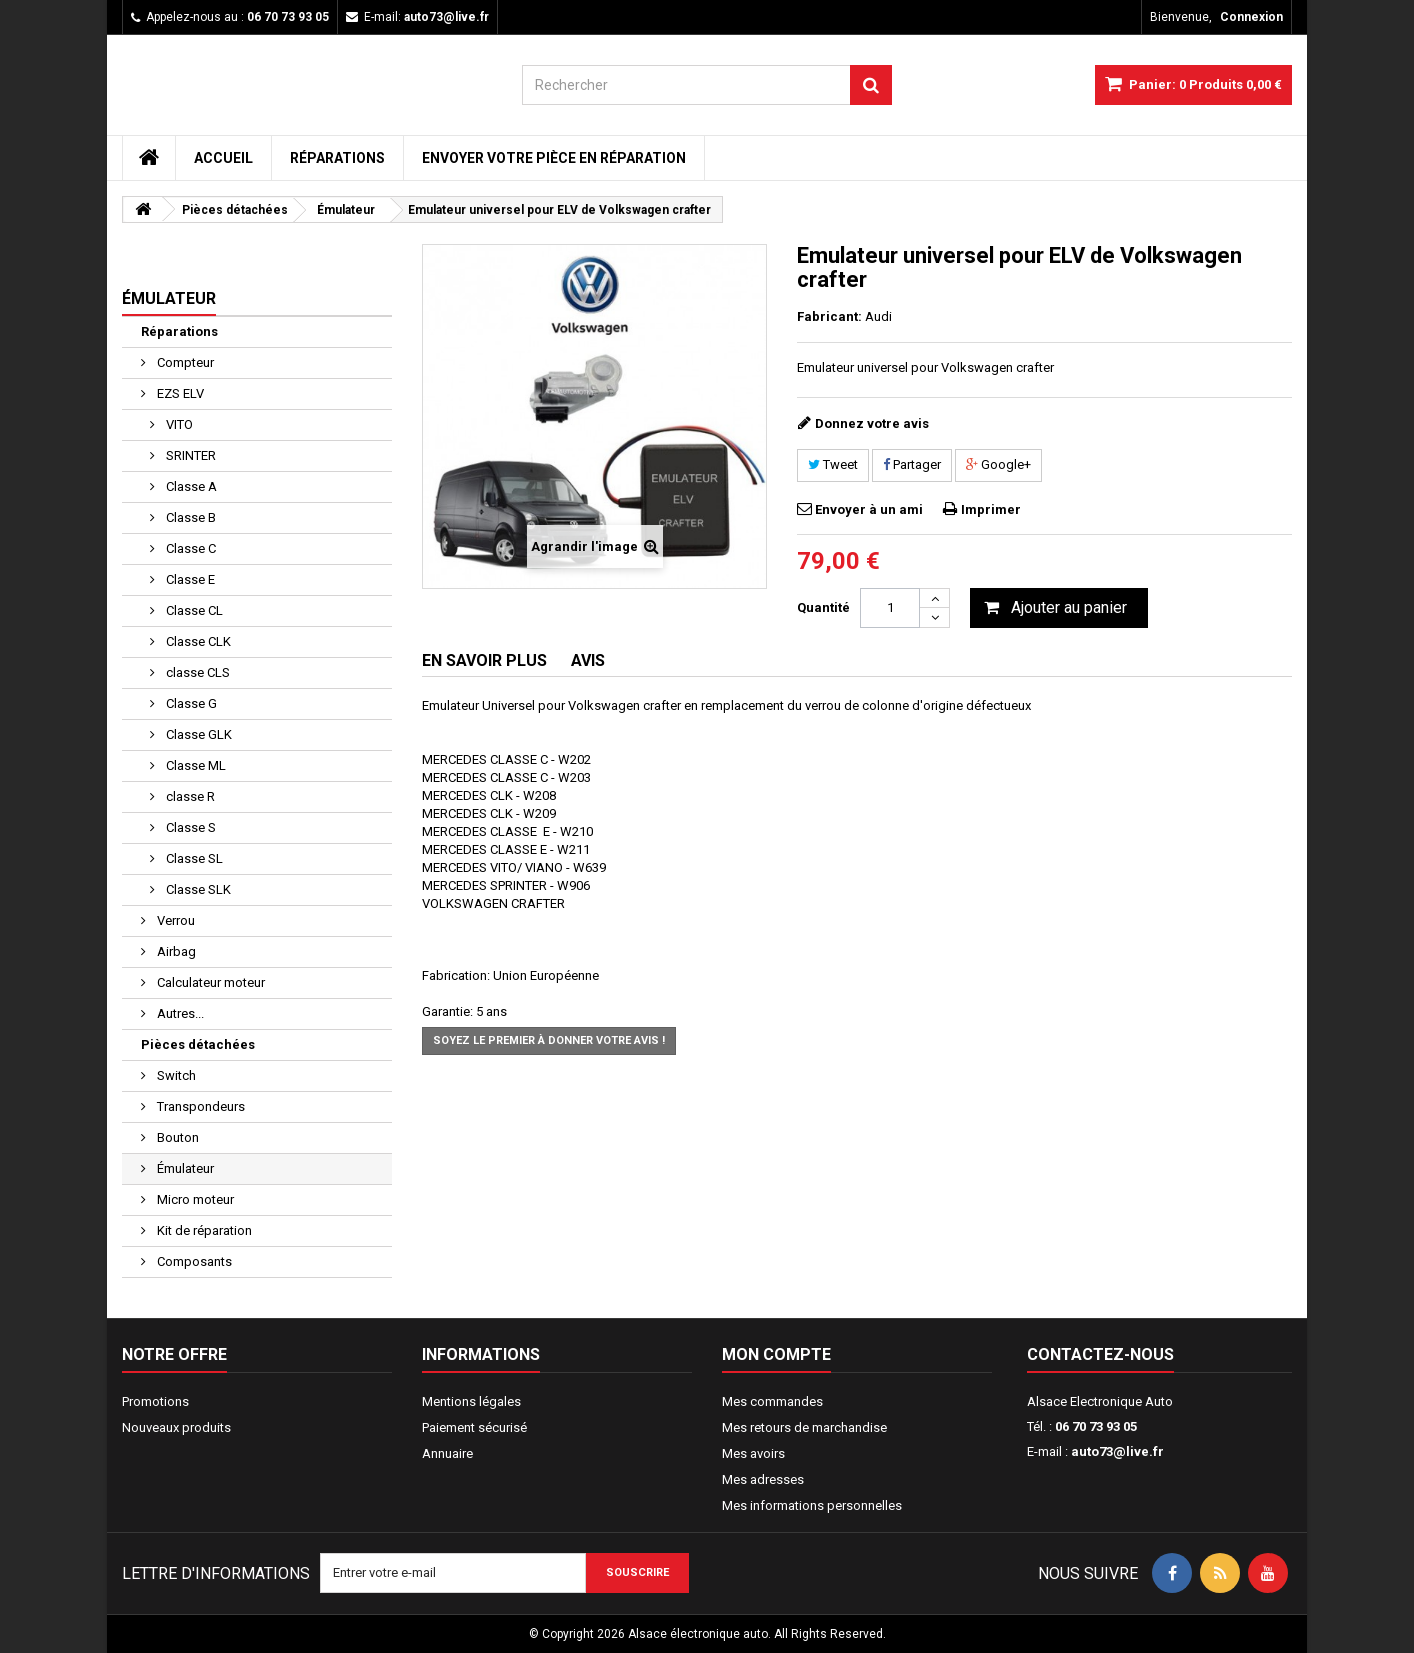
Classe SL (193, 858)
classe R (189, 796)
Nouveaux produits (176, 1427)
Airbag (175, 951)
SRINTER (189, 455)
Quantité (823, 607)
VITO (178, 424)
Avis (588, 660)
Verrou (174, 920)
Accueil (223, 158)
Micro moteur (194, 1199)
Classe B (189, 517)
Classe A (190, 486)
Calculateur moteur (209, 982)
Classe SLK (197, 889)
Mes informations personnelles (812, 1505)
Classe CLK (197, 641)
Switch (175, 1075)
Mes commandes (772, 1401)
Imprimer (991, 509)
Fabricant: (829, 316)
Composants (193, 1261)
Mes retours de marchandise (804, 1427)
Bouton (176, 1137)
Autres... (179, 1013)
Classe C (189, 548)
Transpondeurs (199, 1106)
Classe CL (193, 610)
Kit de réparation (203, 1230)
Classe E (189, 579)
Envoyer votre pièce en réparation (554, 158)
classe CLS (196, 672)
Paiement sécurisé (474, 1427)
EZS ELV (179, 393)
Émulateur (184, 1168)
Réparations (337, 158)
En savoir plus (484, 660)
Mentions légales (471, 1401)
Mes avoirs (753, 1453)
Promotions (155, 1401)
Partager (912, 464)
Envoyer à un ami (869, 509)
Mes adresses (763, 1479)
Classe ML (194, 765)
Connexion (1251, 17)
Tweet (833, 464)
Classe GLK (197, 734)
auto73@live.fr (1117, 1451)
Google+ (998, 464)
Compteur (184, 362)
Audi (878, 316)
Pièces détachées (198, 1044)
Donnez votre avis (872, 423)
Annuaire (447, 1453)
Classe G (190, 703)
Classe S (189, 827)
